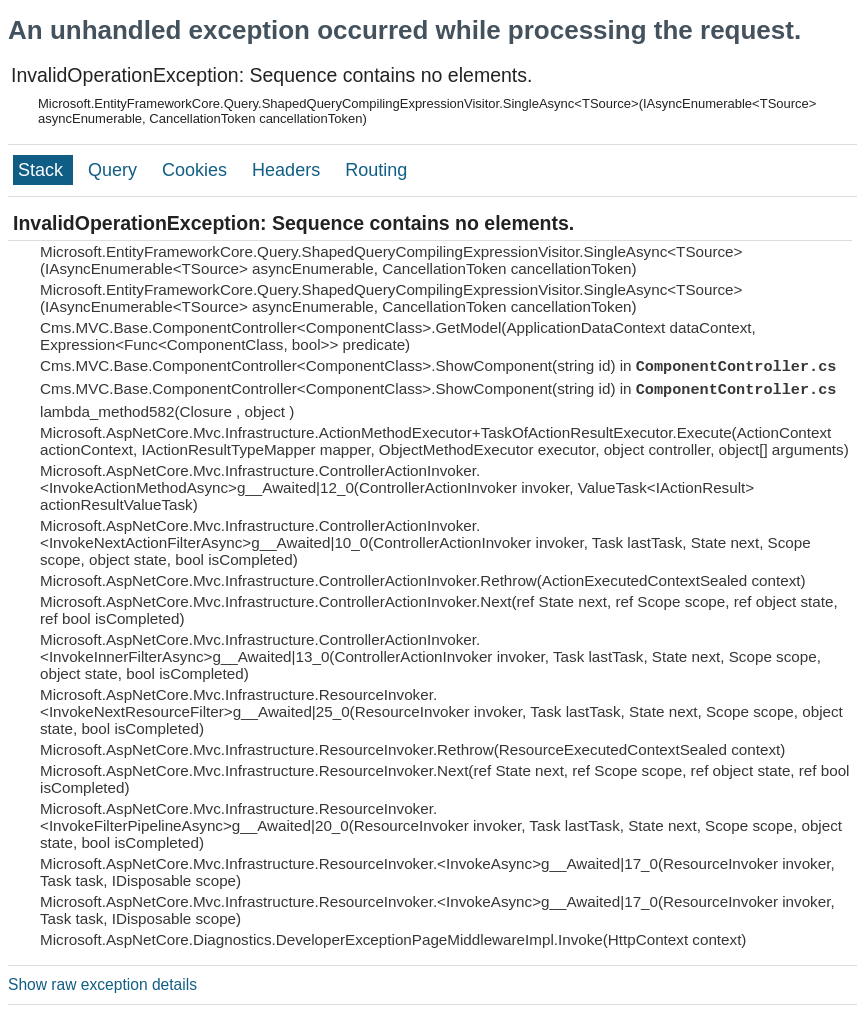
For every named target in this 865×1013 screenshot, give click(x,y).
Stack (43, 170)
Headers (288, 170)
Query (115, 170)
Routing (376, 170)
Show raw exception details (102, 984)
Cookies (197, 170)
